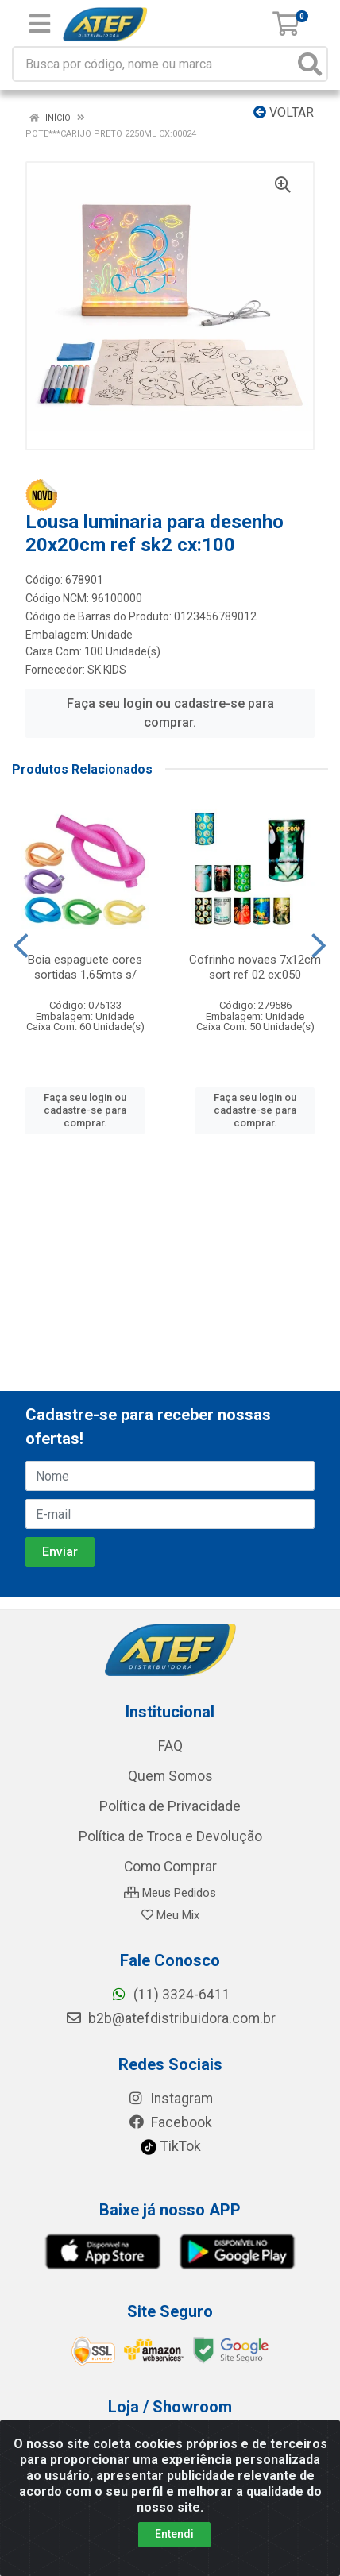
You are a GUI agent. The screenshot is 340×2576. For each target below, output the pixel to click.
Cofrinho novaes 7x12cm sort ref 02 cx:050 (255, 967)
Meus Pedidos (170, 1893)
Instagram (170, 2099)
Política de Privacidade (170, 1806)
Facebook (170, 2122)
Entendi (174, 2534)
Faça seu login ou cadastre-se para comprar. (170, 713)
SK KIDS (106, 669)
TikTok (170, 2146)
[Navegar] (21, 946)
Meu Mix (170, 1915)
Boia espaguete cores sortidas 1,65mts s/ (85, 967)
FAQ (170, 1746)
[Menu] (39, 24)
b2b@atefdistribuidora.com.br (170, 2018)
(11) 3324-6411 (170, 1994)
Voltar (283, 112)
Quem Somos (170, 1776)
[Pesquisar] (309, 64)
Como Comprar (170, 1867)
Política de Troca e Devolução (170, 1836)
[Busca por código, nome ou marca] (154, 64)
